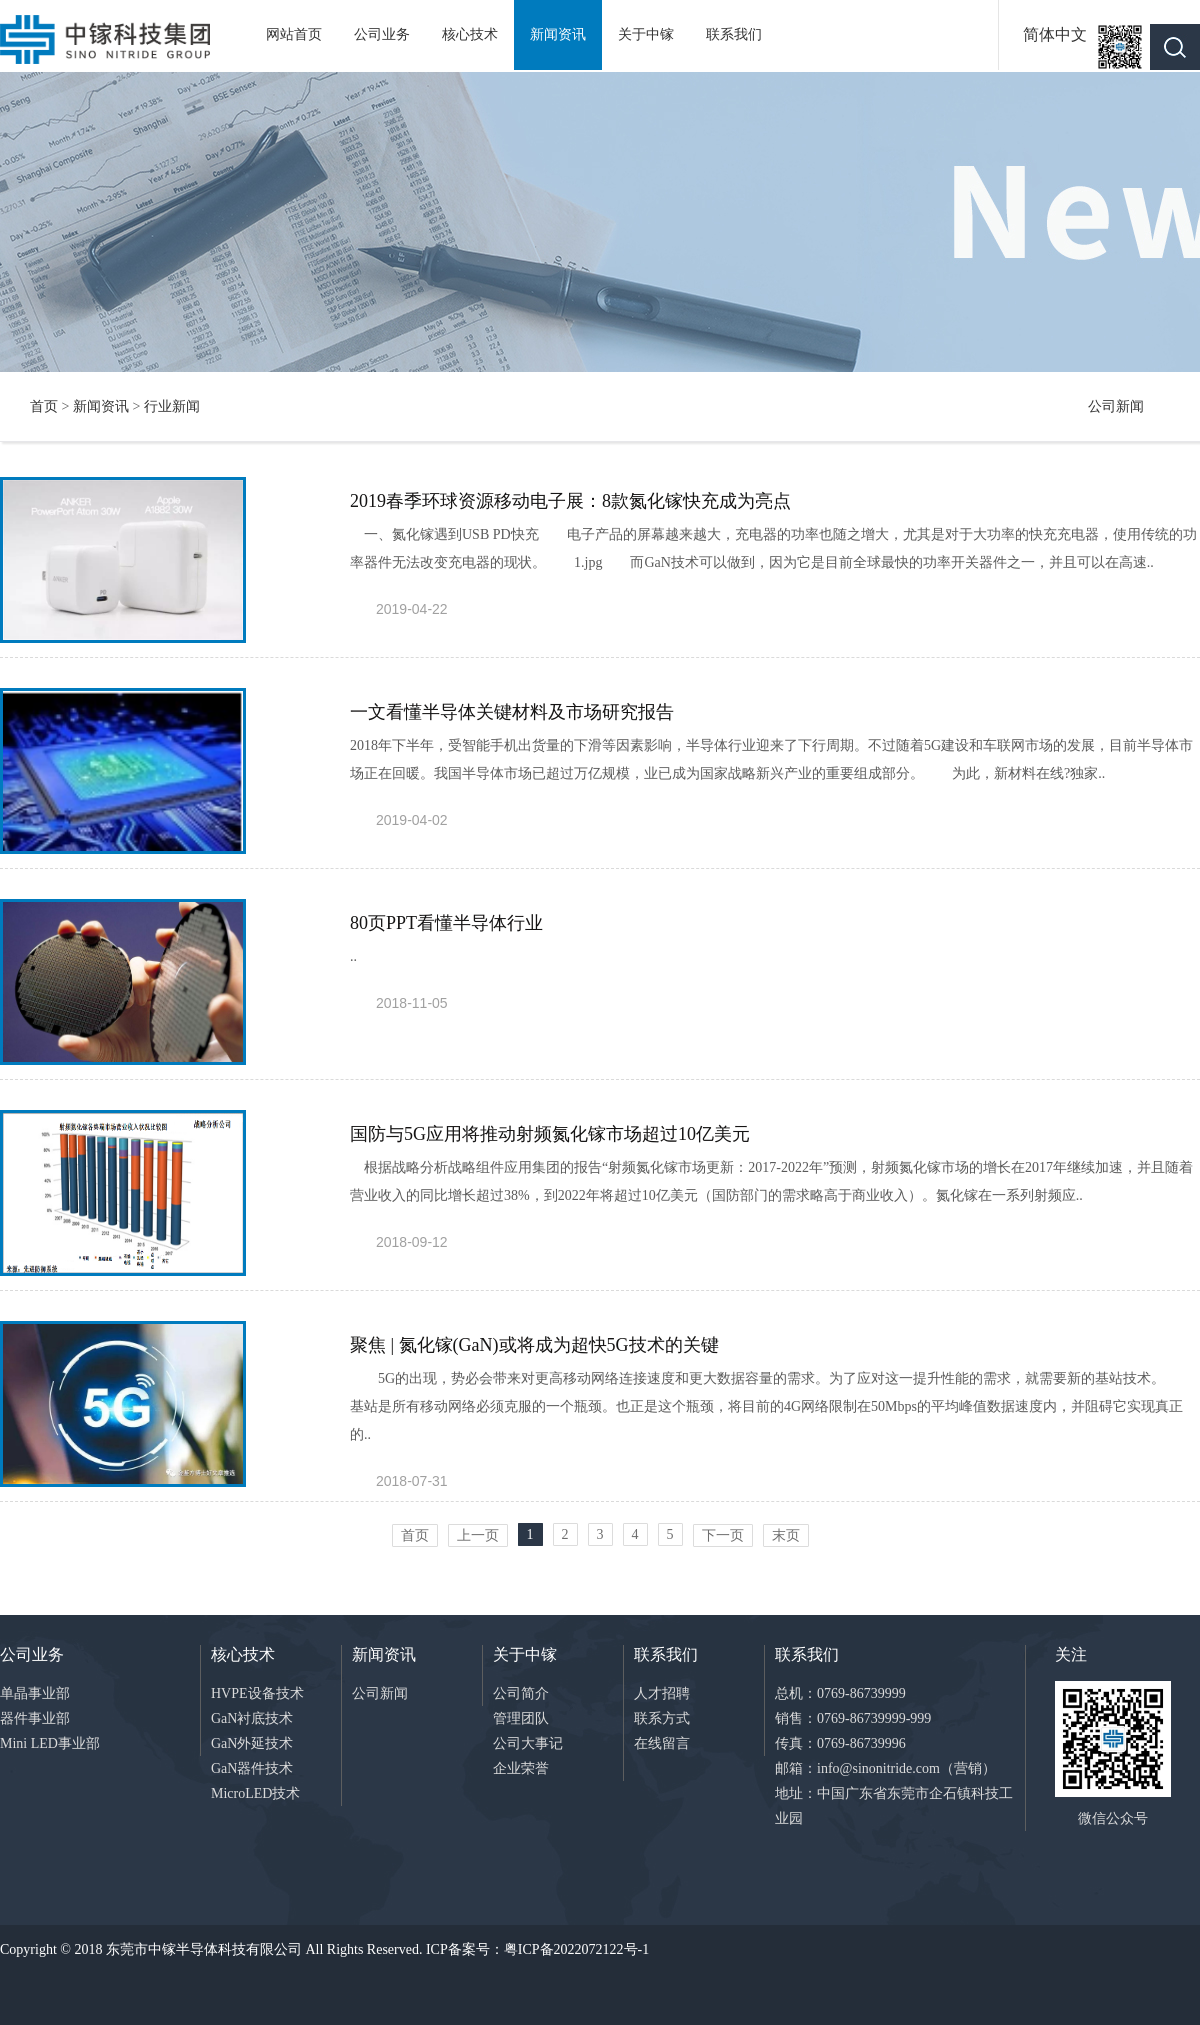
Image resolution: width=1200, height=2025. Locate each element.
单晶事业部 (35, 1693)
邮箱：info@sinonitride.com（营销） (885, 1768)
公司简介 (521, 1693)
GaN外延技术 (252, 1743)
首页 (44, 406)
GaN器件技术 (252, 1768)
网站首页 (294, 34)
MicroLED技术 (255, 1793)
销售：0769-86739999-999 (853, 1718)
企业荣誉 (521, 1768)
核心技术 (470, 34)
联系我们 (734, 34)
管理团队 (521, 1718)
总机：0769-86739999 (840, 1693)
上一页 (478, 1535)
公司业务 (382, 34)
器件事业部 (35, 1718)
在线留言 (662, 1743)
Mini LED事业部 (50, 1743)
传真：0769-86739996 (840, 1743)
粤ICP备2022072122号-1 (576, 1949)
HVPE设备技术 (257, 1693)
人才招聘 (662, 1693)
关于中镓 (646, 34)
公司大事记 (528, 1743)
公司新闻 (1116, 406)
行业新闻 (172, 406)
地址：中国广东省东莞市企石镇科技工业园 (894, 1806)
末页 (786, 1535)
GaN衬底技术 (252, 1718)
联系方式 (662, 1718)
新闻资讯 (558, 34)
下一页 (723, 1535)
